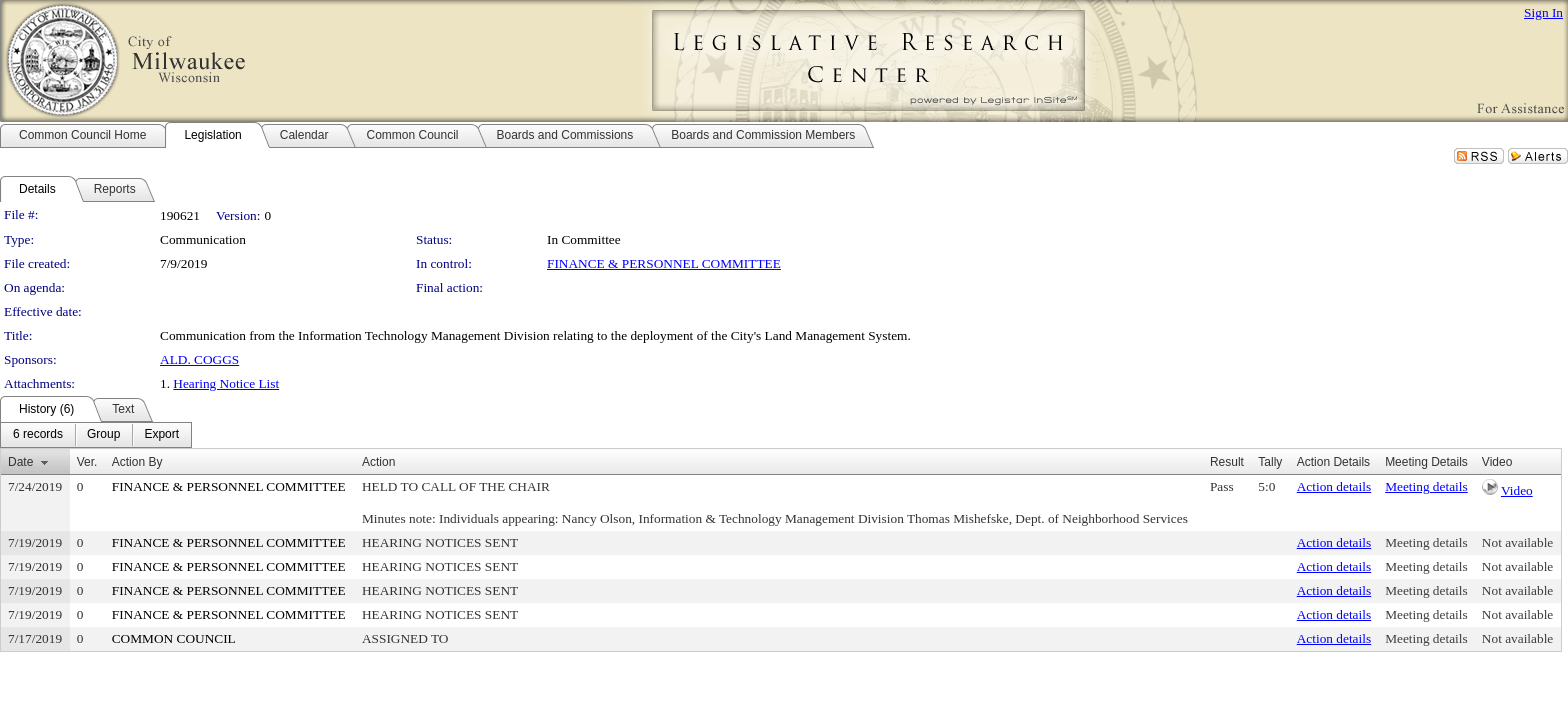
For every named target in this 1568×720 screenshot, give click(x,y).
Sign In (1543, 12)
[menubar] (96, 435)
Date (20, 462)
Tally (1270, 462)
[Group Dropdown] (103, 435)
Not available (1517, 542)
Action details (1334, 486)
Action (378, 462)
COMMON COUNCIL (174, 638)
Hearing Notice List (226, 383)
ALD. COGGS (199, 359)
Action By (137, 462)
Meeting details (1426, 486)
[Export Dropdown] (161, 435)
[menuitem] (38, 435)
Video (1517, 490)
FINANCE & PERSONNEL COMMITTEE (664, 263)
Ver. (87, 462)
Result (1227, 462)
